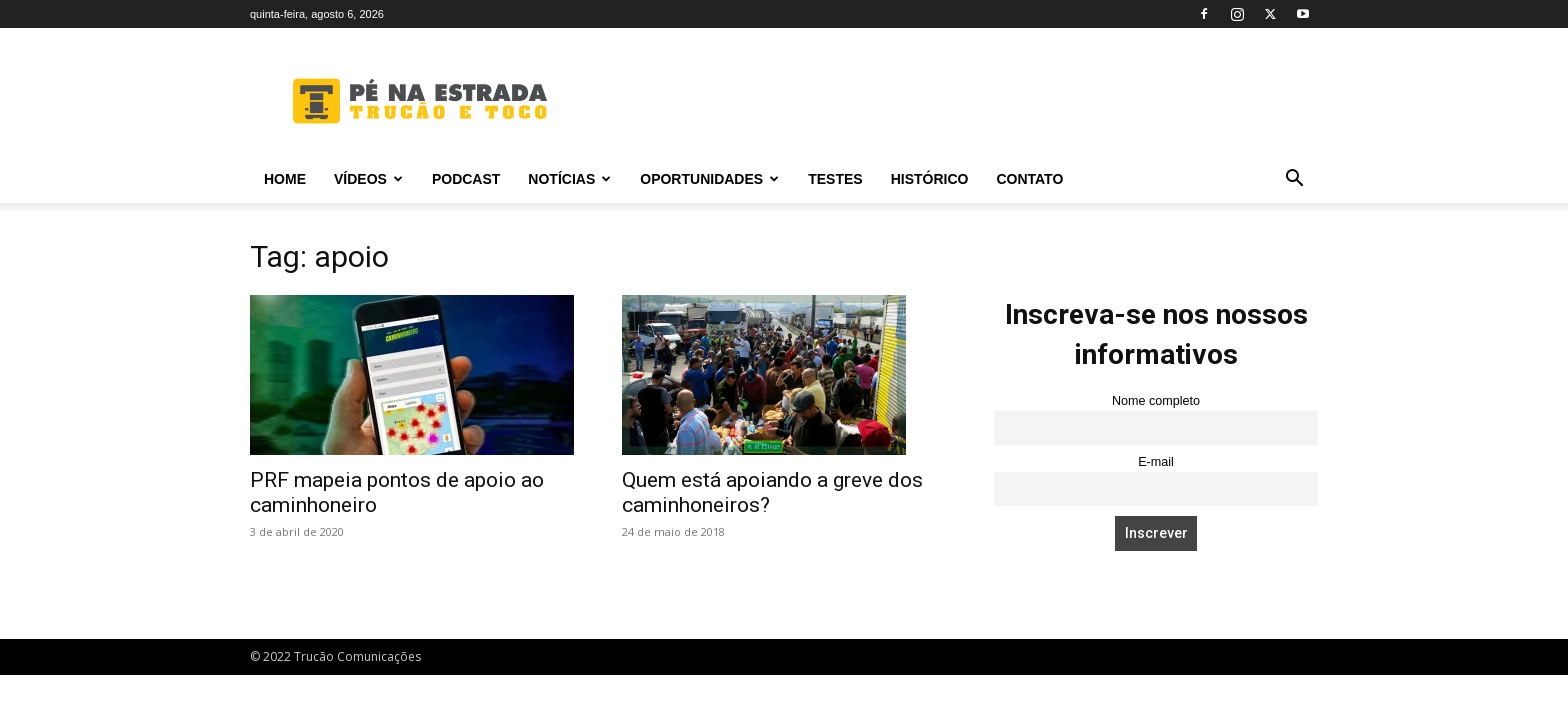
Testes (835, 179)
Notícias (569, 179)
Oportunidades (709, 179)
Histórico (930, 179)
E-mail (1156, 462)
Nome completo (1156, 401)
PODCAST (466, 179)
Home (285, 179)
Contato (1029, 179)
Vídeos (368, 179)
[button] (1294, 180)
